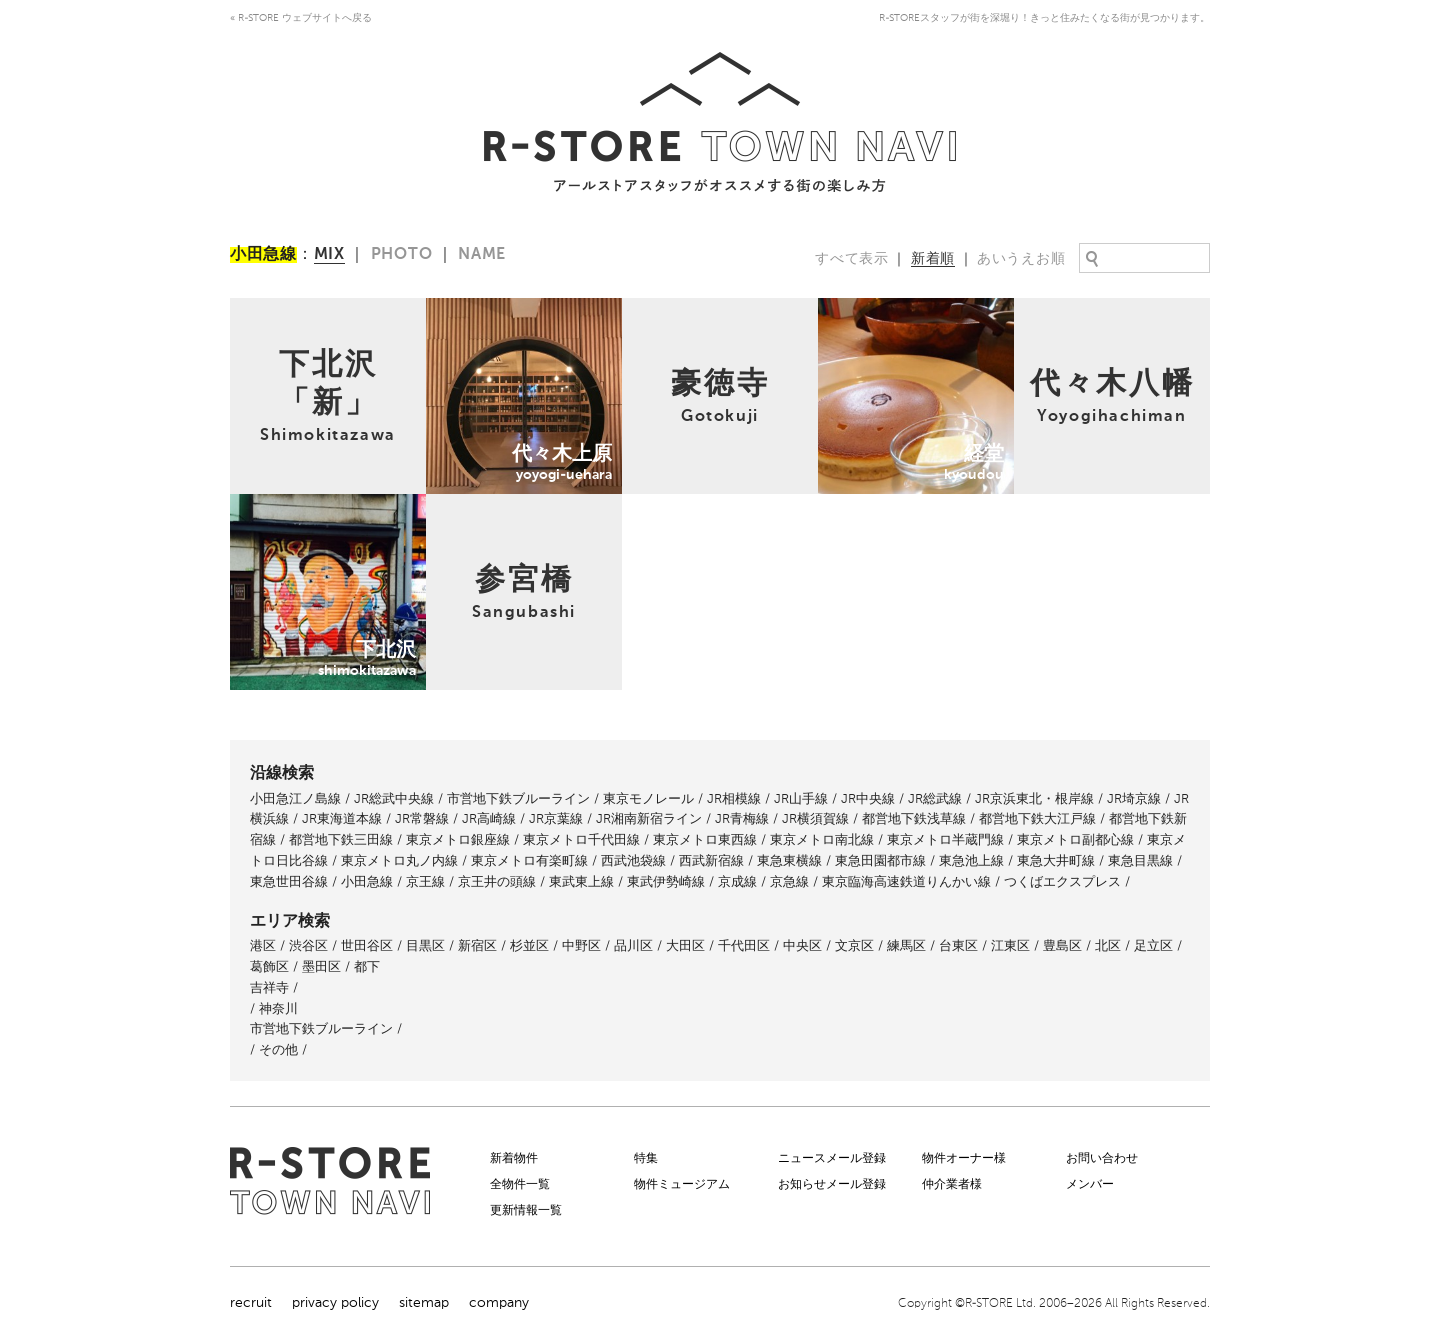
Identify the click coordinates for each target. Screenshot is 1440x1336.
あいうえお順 (1021, 259)
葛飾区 (269, 966)
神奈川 (278, 1008)
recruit (251, 1302)
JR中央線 (868, 798)
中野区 (581, 945)
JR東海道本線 (342, 818)
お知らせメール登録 (832, 1184)
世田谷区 (367, 945)
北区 (1108, 945)
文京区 (854, 945)
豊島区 (1062, 945)
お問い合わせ (1102, 1158)
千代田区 (744, 945)
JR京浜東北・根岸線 (1034, 798)
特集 (646, 1158)
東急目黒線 (1140, 860)
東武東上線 (581, 881)
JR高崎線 (489, 818)
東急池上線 (971, 860)
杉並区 (529, 945)
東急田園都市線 (880, 860)
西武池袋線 (633, 860)
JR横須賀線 (815, 818)
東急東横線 (789, 860)
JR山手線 (801, 798)
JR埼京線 (1134, 798)
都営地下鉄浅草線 (914, 818)
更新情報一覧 (526, 1210)
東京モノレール (648, 798)
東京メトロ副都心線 (1075, 839)
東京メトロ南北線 (822, 839)
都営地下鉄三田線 (341, 839)
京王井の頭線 (497, 881)
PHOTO (402, 255)
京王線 (425, 881)
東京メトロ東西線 (705, 839)
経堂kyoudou (860, 308)
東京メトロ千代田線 (581, 839)
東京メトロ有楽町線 (529, 860)
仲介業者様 (952, 1184)
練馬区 (906, 945)
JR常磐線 (422, 818)
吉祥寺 (269, 987)
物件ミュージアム (682, 1184)
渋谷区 (308, 945)
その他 (278, 1049)
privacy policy (335, 1302)
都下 (367, 966)
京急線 (789, 881)
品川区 (633, 945)
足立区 (1153, 945)
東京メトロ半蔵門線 (945, 839)
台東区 (958, 945)
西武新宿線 (711, 860)
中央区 (802, 945)
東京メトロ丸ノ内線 (399, 860)
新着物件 (514, 1158)
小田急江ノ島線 (295, 798)
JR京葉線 (556, 818)
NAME (482, 255)
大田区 (685, 945)
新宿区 (477, 945)
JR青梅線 (742, 818)
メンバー (1090, 1184)
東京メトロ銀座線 (458, 839)
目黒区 (425, 945)
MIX (329, 255)
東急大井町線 (1056, 860)
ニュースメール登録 (832, 1158)
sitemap (424, 1302)
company (499, 1302)
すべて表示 (852, 259)
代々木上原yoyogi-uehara (507, 308)
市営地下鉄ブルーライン (518, 798)
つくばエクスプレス (1062, 881)
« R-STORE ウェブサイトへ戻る (301, 18)
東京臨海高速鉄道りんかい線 (906, 881)
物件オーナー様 (964, 1158)
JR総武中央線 (394, 798)
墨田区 (321, 966)
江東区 (1010, 945)
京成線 (737, 881)
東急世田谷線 (289, 881)
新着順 (933, 259)
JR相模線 (734, 798)
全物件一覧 (520, 1184)
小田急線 (367, 881)
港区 (263, 945)
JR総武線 (935, 798)
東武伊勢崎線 (666, 881)
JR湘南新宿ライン (649, 818)
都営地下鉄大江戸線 (1037, 818)
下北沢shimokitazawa (297, 504)
